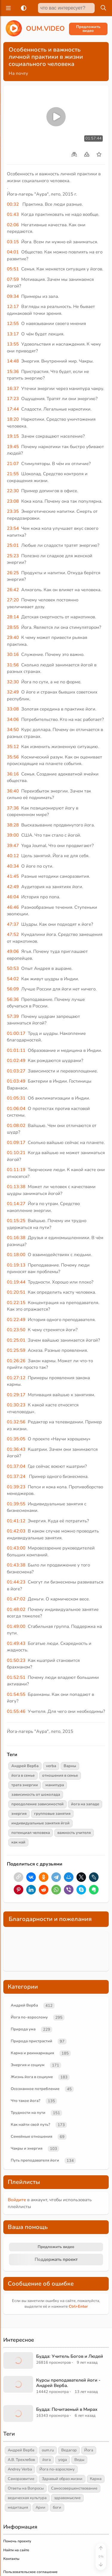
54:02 (13, 979)
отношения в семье (60, 1775)
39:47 (13, 846)
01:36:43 (16, 1449)
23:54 (13, 528)
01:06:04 (16, 1108)
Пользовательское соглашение (30, 2571)
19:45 (13, 447)
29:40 (13, 637)
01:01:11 (16, 1050)
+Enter (78, 2306)
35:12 (13, 747)
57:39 (13, 1016)
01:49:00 (16, 1626)
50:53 (13, 968)
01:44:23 (16, 1582)
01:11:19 (16, 1170)
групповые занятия (52, 1813)
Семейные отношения (31, 2136)
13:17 (13, 334)
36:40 (13, 791)
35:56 (13, 757)
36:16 (13, 774)
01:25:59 (16, 1350)
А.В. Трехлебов (21, 2459)
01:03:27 (16, 1071)
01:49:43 (16, 1643)
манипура (54, 1785)
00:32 (13, 204)
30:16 (13, 654)
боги (57, 2507)
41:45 (13, 876)
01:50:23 (16, 1660)
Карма (96, 2478)
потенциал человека (30, 1832)
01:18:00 (16, 1255)
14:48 (13, 361)
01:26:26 (16, 1361)
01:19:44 (16, 1282)
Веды (79, 2459)
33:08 (13, 709)
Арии (40, 2507)
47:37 (13, 924)
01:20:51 (16, 1292)
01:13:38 (16, 1187)
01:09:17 (16, 1142)
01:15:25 (16, 1221)
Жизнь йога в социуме (32, 2077)
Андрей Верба (25, 1766)
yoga (62, 2459)
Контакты (11, 2558)
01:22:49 (16, 1320)
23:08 (13, 501)
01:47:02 (16, 1599)
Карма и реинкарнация (32, 2053)
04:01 (13, 252)
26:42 (13, 590)
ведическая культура (27, 2498)
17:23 (13, 399)
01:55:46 (16, 1711)
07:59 (13, 279)
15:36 (13, 371)
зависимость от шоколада (35, 1794)
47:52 (13, 934)
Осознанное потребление (35, 2089)
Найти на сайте (16, 2550)
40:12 (13, 856)
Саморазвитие (21, 2478)
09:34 (13, 296)
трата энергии (24, 1785)
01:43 (13, 214)
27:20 (13, 600)
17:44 (13, 409)
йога (46, 2459)
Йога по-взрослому (29, 2017)
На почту (18, 73)
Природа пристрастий (31, 2041)
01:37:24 (16, 1476)
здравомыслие (67, 2498)
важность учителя (74, 1832)
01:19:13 (16, 1265)
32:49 (13, 692)
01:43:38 (16, 1565)
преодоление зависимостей (37, 1804)
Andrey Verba (20, 2469)
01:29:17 (16, 1395)
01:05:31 (16, 1098)
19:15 (13, 436)
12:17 (13, 306)
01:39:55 (16, 1504)
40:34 (13, 866)
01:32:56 (16, 1422)
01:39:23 (16, 1487)
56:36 (13, 999)
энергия (19, 1813)
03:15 (13, 242)
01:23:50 (16, 1330)
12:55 (13, 323)
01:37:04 (16, 1466)
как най (18, 1842)
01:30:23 (16, 1405)
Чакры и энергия (26, 2148)
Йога (88, 2450)
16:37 (13, 388)
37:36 (13, 808)
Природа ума (23, 2029)
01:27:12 (16, 1378)
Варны (70, 1766)
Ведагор (69, 2450)
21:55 (13, 474)
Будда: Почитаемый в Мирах (66, 2409)
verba (51, 1766)
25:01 (13, 545)
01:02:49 (16, 1060)
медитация (18, 2507)
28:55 (13, 627)
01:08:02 (16, 1125)
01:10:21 (16, 1153)
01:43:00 (16, 1548)
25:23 (13, 556)
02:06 (13, 225)
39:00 (13, 835)
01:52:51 (16, 1677)
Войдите (17, 2200)
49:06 (13, 951)
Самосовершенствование (74, 2488)
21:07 (13, 464)
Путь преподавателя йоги (35, 2160)
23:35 (13, 511)
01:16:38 (16, 1238)
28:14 (13, 617)
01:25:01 (16, 1340)
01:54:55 (16, 1694)
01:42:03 (16, 1531)
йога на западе (85, 1804)
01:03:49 (16, 1081)
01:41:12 (16, 1521)
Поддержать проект (56, 2259)
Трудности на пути (28, 2112)
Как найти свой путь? (30, 2124)
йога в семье (23, 1775)
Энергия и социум (28, 2065)
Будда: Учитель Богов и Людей (69, 2356)
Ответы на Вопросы (26, 2488)
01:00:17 (16, 1033)
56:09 (13, 989)
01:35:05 (16, 1439)
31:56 (13, 665)
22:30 (13, 491)
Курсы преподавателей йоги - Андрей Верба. (68, 2382)
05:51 (13, 269)
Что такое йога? (25, 2100)
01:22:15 (16, 1303)
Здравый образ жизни (62, 2478)
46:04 (13, 897)
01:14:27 (16, 1204)
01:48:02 (16, 1609)
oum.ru (48, 2450)
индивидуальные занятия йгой (40, 1823)
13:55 (13, 344)
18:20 (13, 419)
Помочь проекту (17, 2541)
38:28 (13, 825)
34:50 (13, 730)
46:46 (13, 907)
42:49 (13, 887)
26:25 (13, 573)
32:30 (13, 682)
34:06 (13, 719)
